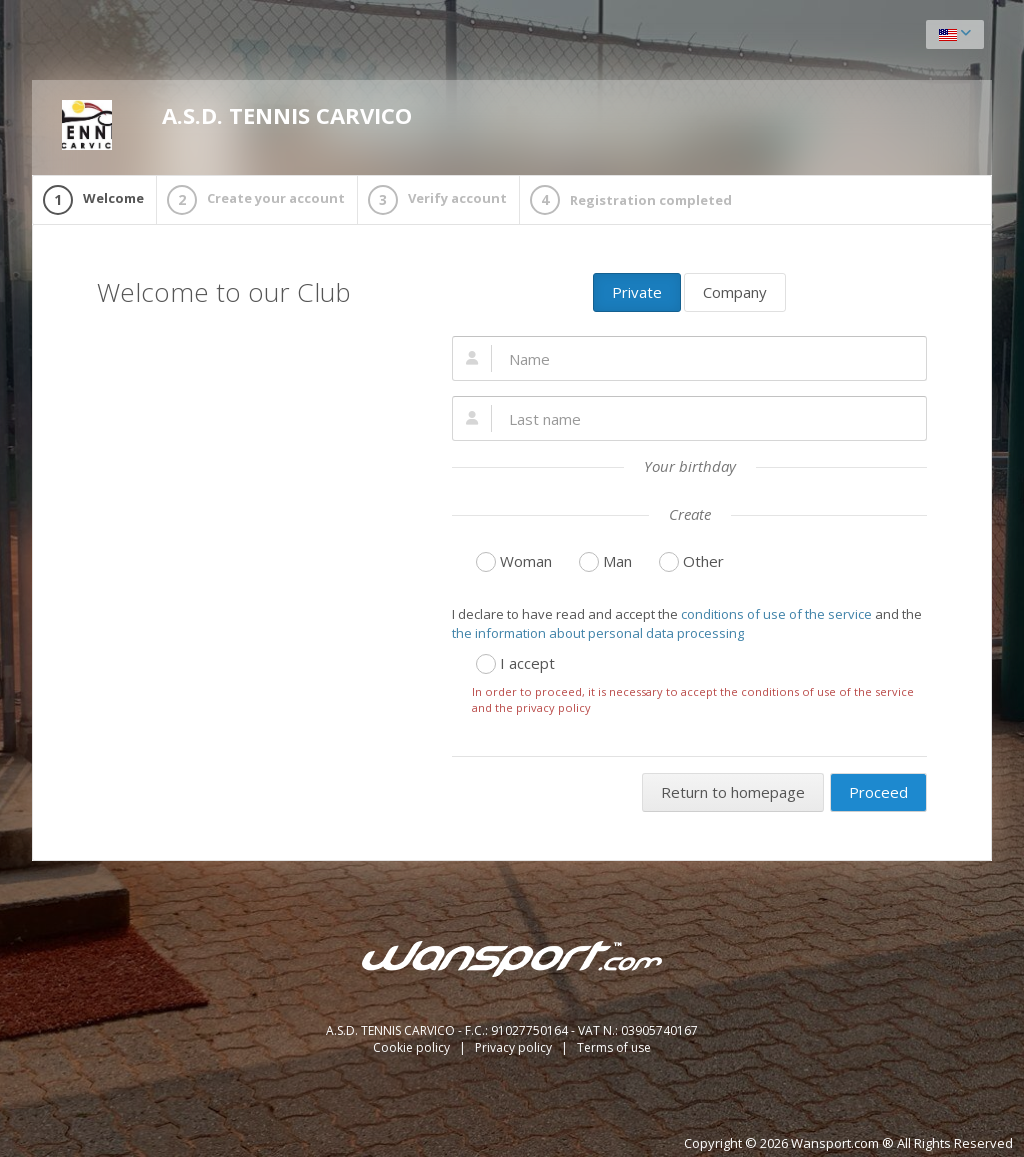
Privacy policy (515, 1047)
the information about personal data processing (598, 633)
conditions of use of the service (776, 614)
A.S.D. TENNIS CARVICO (237, 125)
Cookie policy (413, 1047)
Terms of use (614, 1047)
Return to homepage (733, 792)
